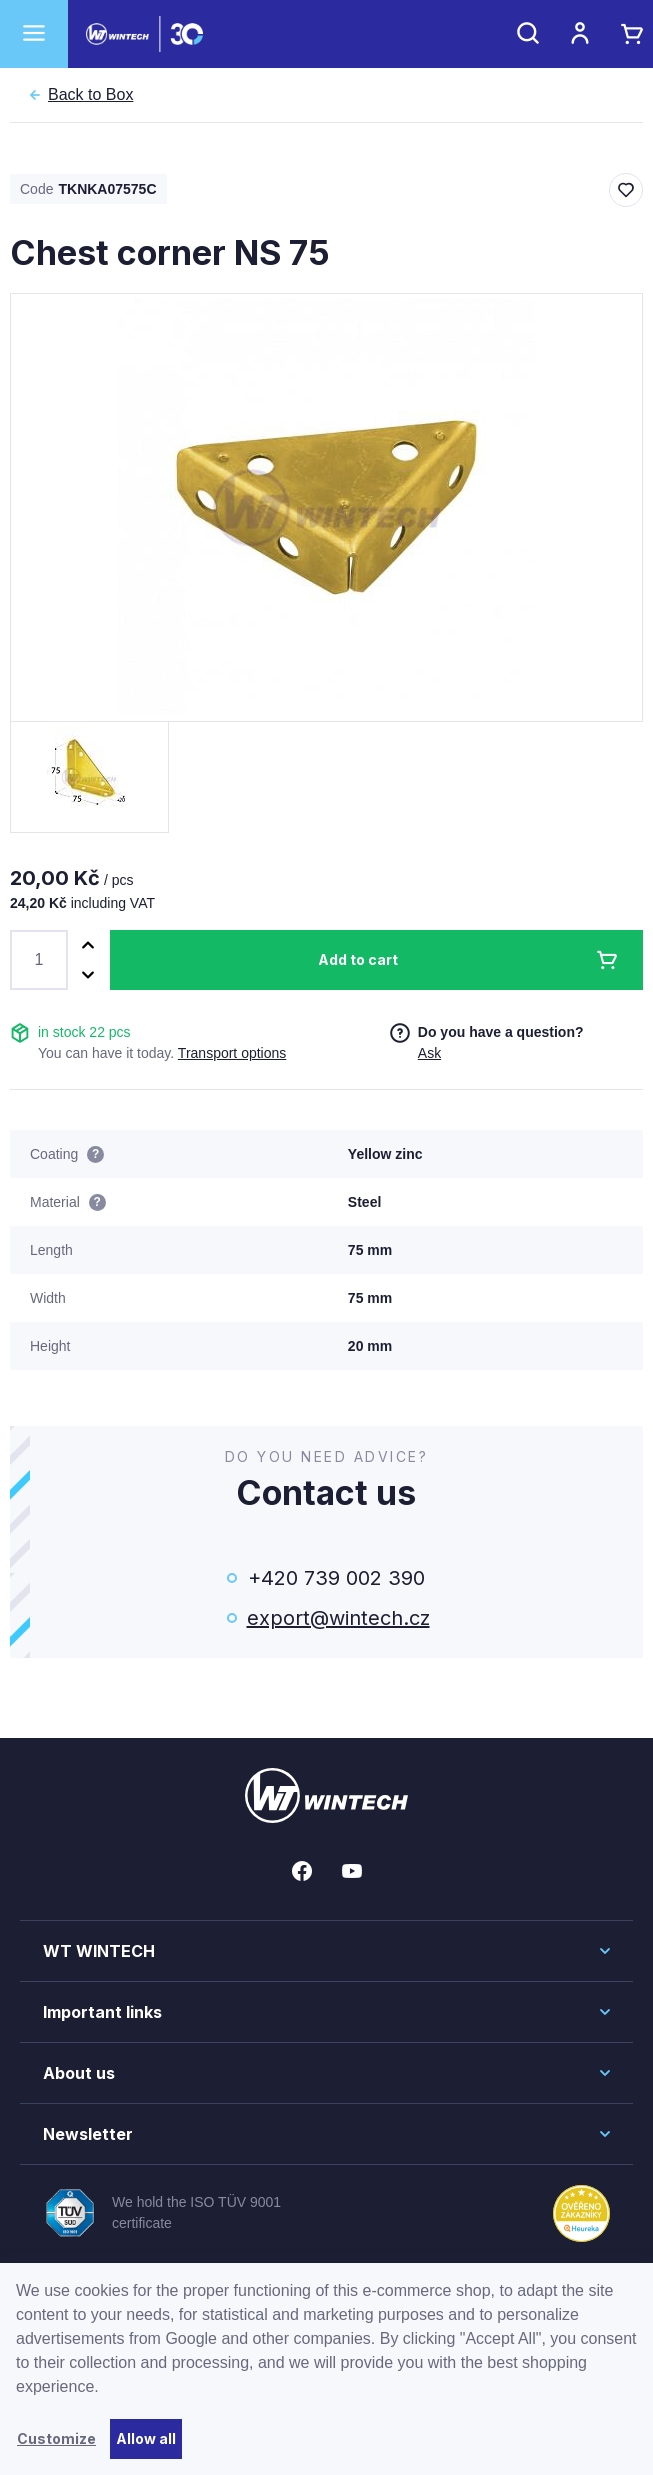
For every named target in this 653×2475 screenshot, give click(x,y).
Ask (429, 1053)
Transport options (232, 1053)
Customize (56, 2438)
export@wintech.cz (337, 1618)
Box (90, 95)
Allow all (146, 2438)
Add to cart (358, 959)
